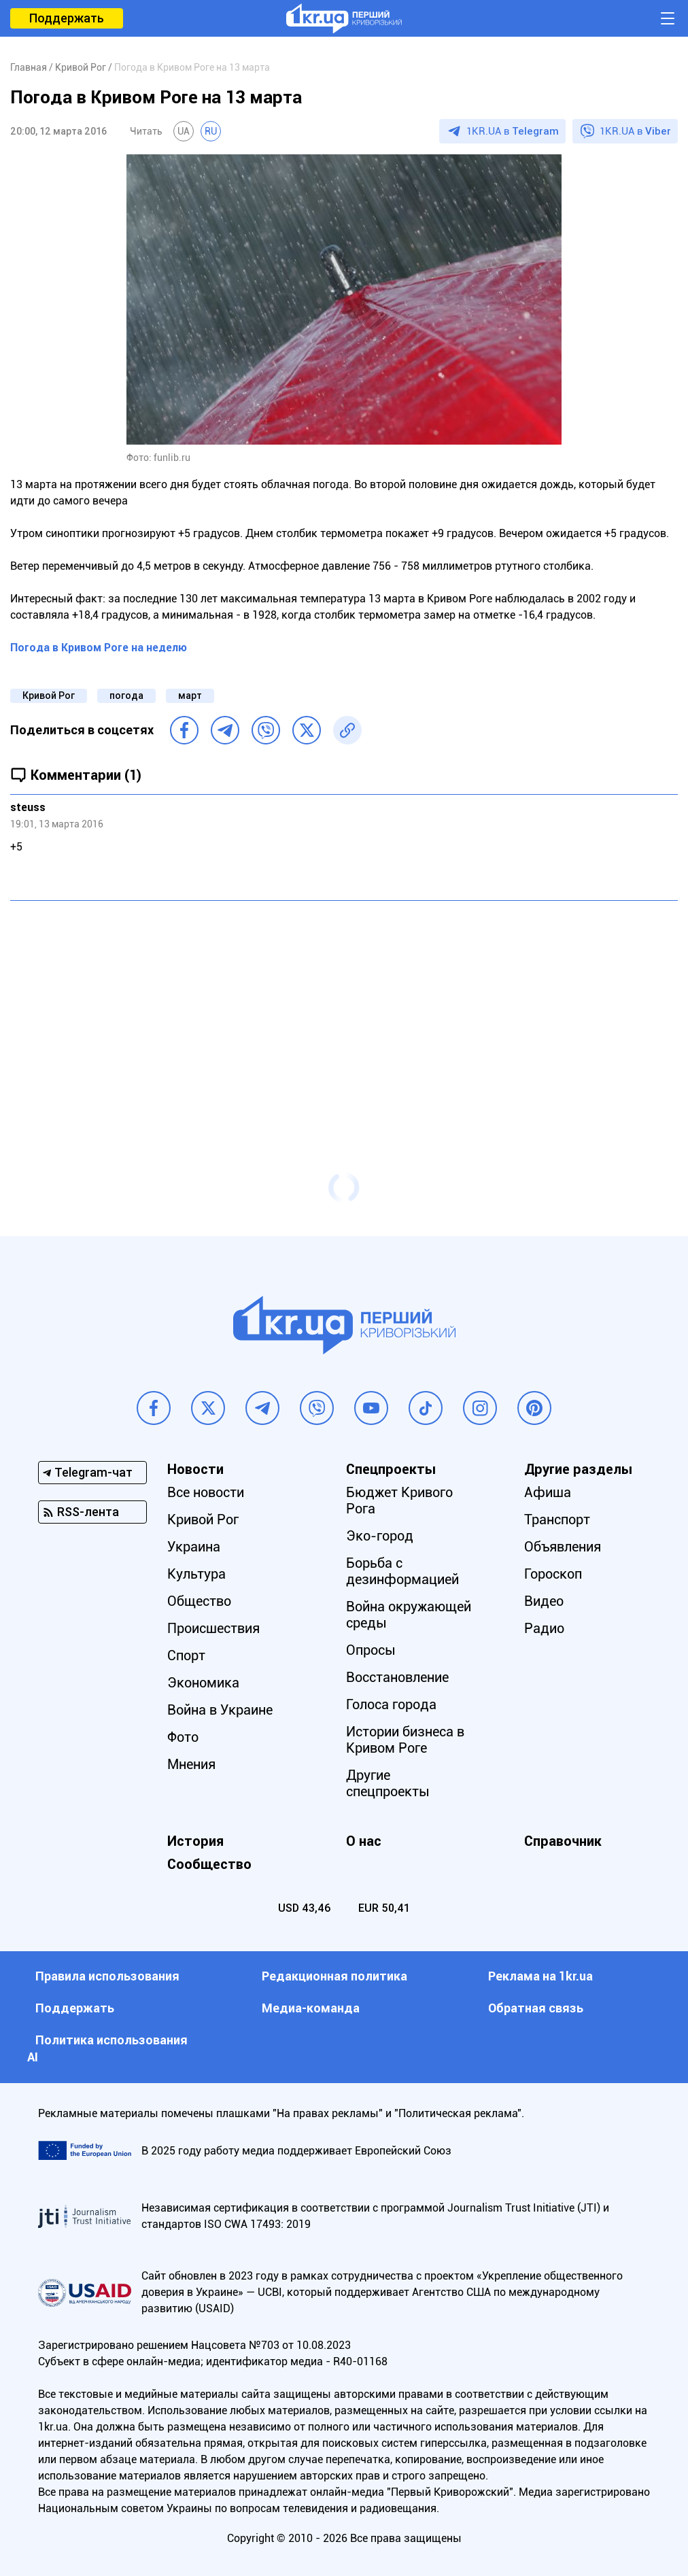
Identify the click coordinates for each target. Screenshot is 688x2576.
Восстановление (397, 1677)
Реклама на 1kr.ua (540, 1976)
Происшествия (213, 1628)
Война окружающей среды (408, 1614)
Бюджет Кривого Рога (399, 1500)
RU (211, 131)
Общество (199, 1601)
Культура (196, 1574)
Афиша (547, 1492)
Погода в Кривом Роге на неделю (98, 647)
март (190, 695)
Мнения (191, 1764)
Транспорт (557, 1519)
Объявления (562, 1547)
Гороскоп (553, 1574)
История (195, 1841)
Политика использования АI (107, 2048)
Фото (183, 1737)
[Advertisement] (344, 1009)
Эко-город (379, 1536)
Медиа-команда (311, 2008)
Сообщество (209, 1864)
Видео (544, 1601)
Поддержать (66, 18)
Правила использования (107, 1976)
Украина (193, 1547)
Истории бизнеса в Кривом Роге (405, 1739)
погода (126, 695)
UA (183, 131)
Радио (544, 1628)
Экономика (203, 1683)
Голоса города (391, 1704)
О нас (363, 1841)
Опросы (371, 1650)
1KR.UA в (512, 131)
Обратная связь (535, 2008)
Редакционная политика (334, 1976)
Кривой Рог (48, 695)
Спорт (186, 1655)
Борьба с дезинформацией (402, 1571)
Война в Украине (220, 1710)
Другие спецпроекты (388, 1783)
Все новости (205, 1492)
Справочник (563, 1841)
